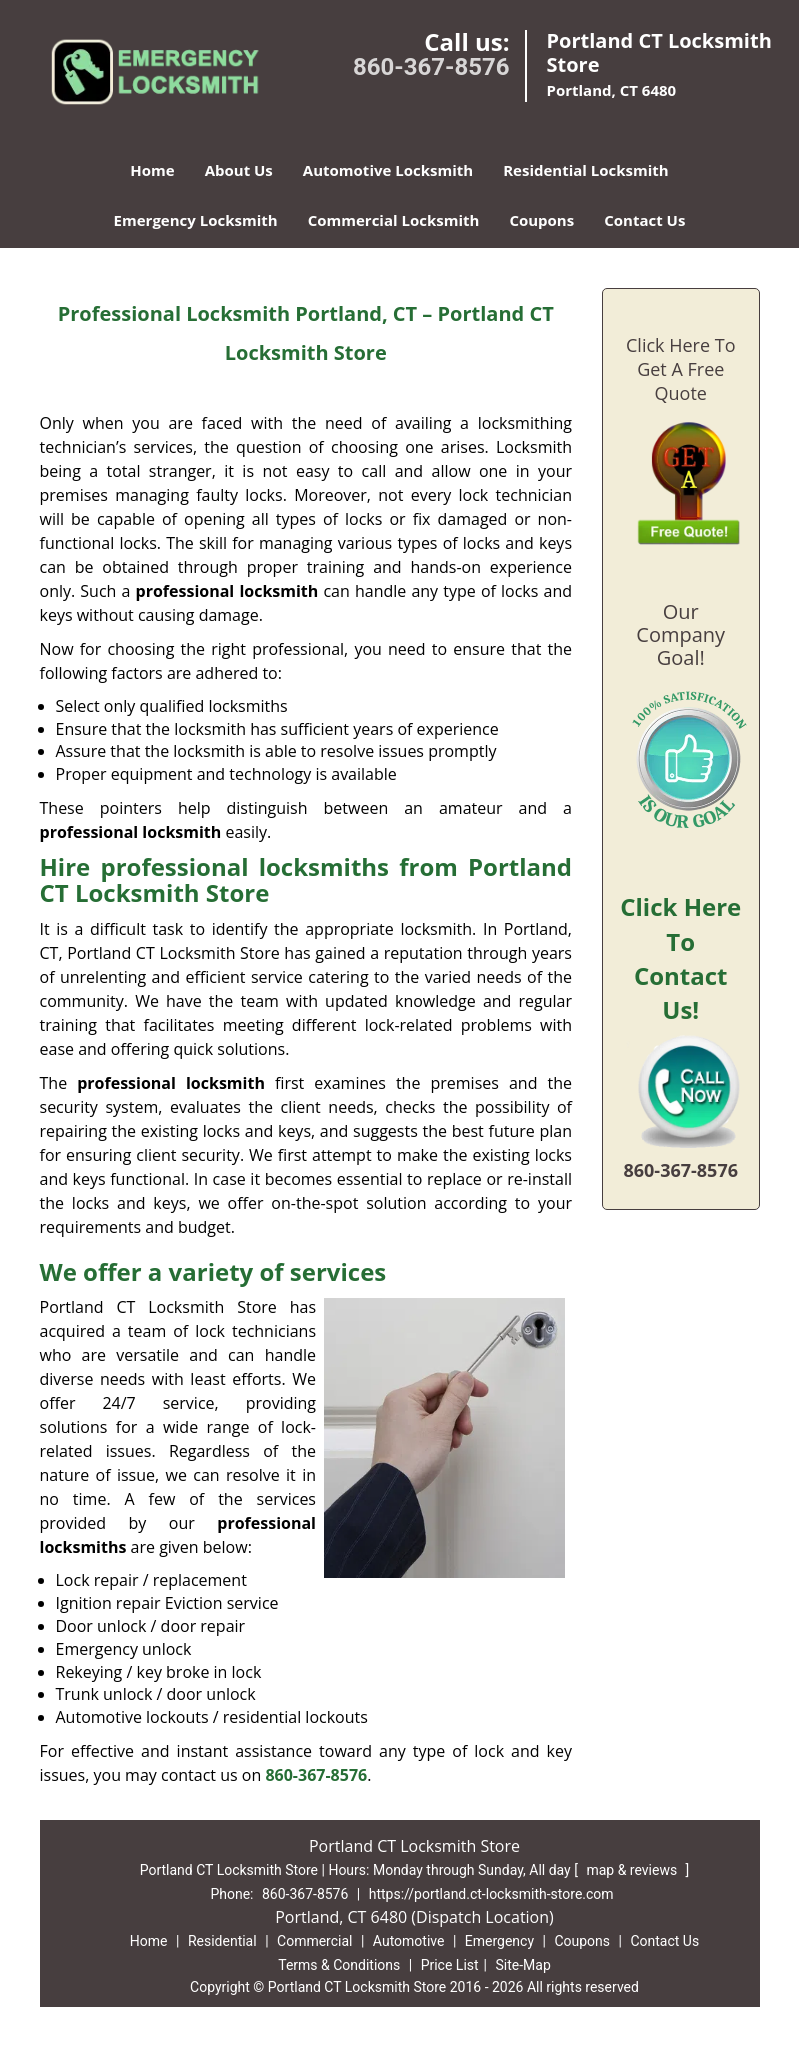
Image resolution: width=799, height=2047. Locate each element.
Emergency (499, 1941)
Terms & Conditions (339, 1965)
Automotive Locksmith (388, 170)
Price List (450, 1965)
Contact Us (644, 220)
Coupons (541, 220)
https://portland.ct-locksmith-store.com (491, 1894)
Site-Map (523, 1965)
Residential (222, 1941)
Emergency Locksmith (196, 220)
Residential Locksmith (586, 170)
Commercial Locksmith (394, 220)
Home (152, 170)
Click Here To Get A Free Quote (680, 369)
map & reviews (633, 1870)
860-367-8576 (431, 67)
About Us (239, 170)
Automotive (409, 1941)
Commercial (314, 1941)
